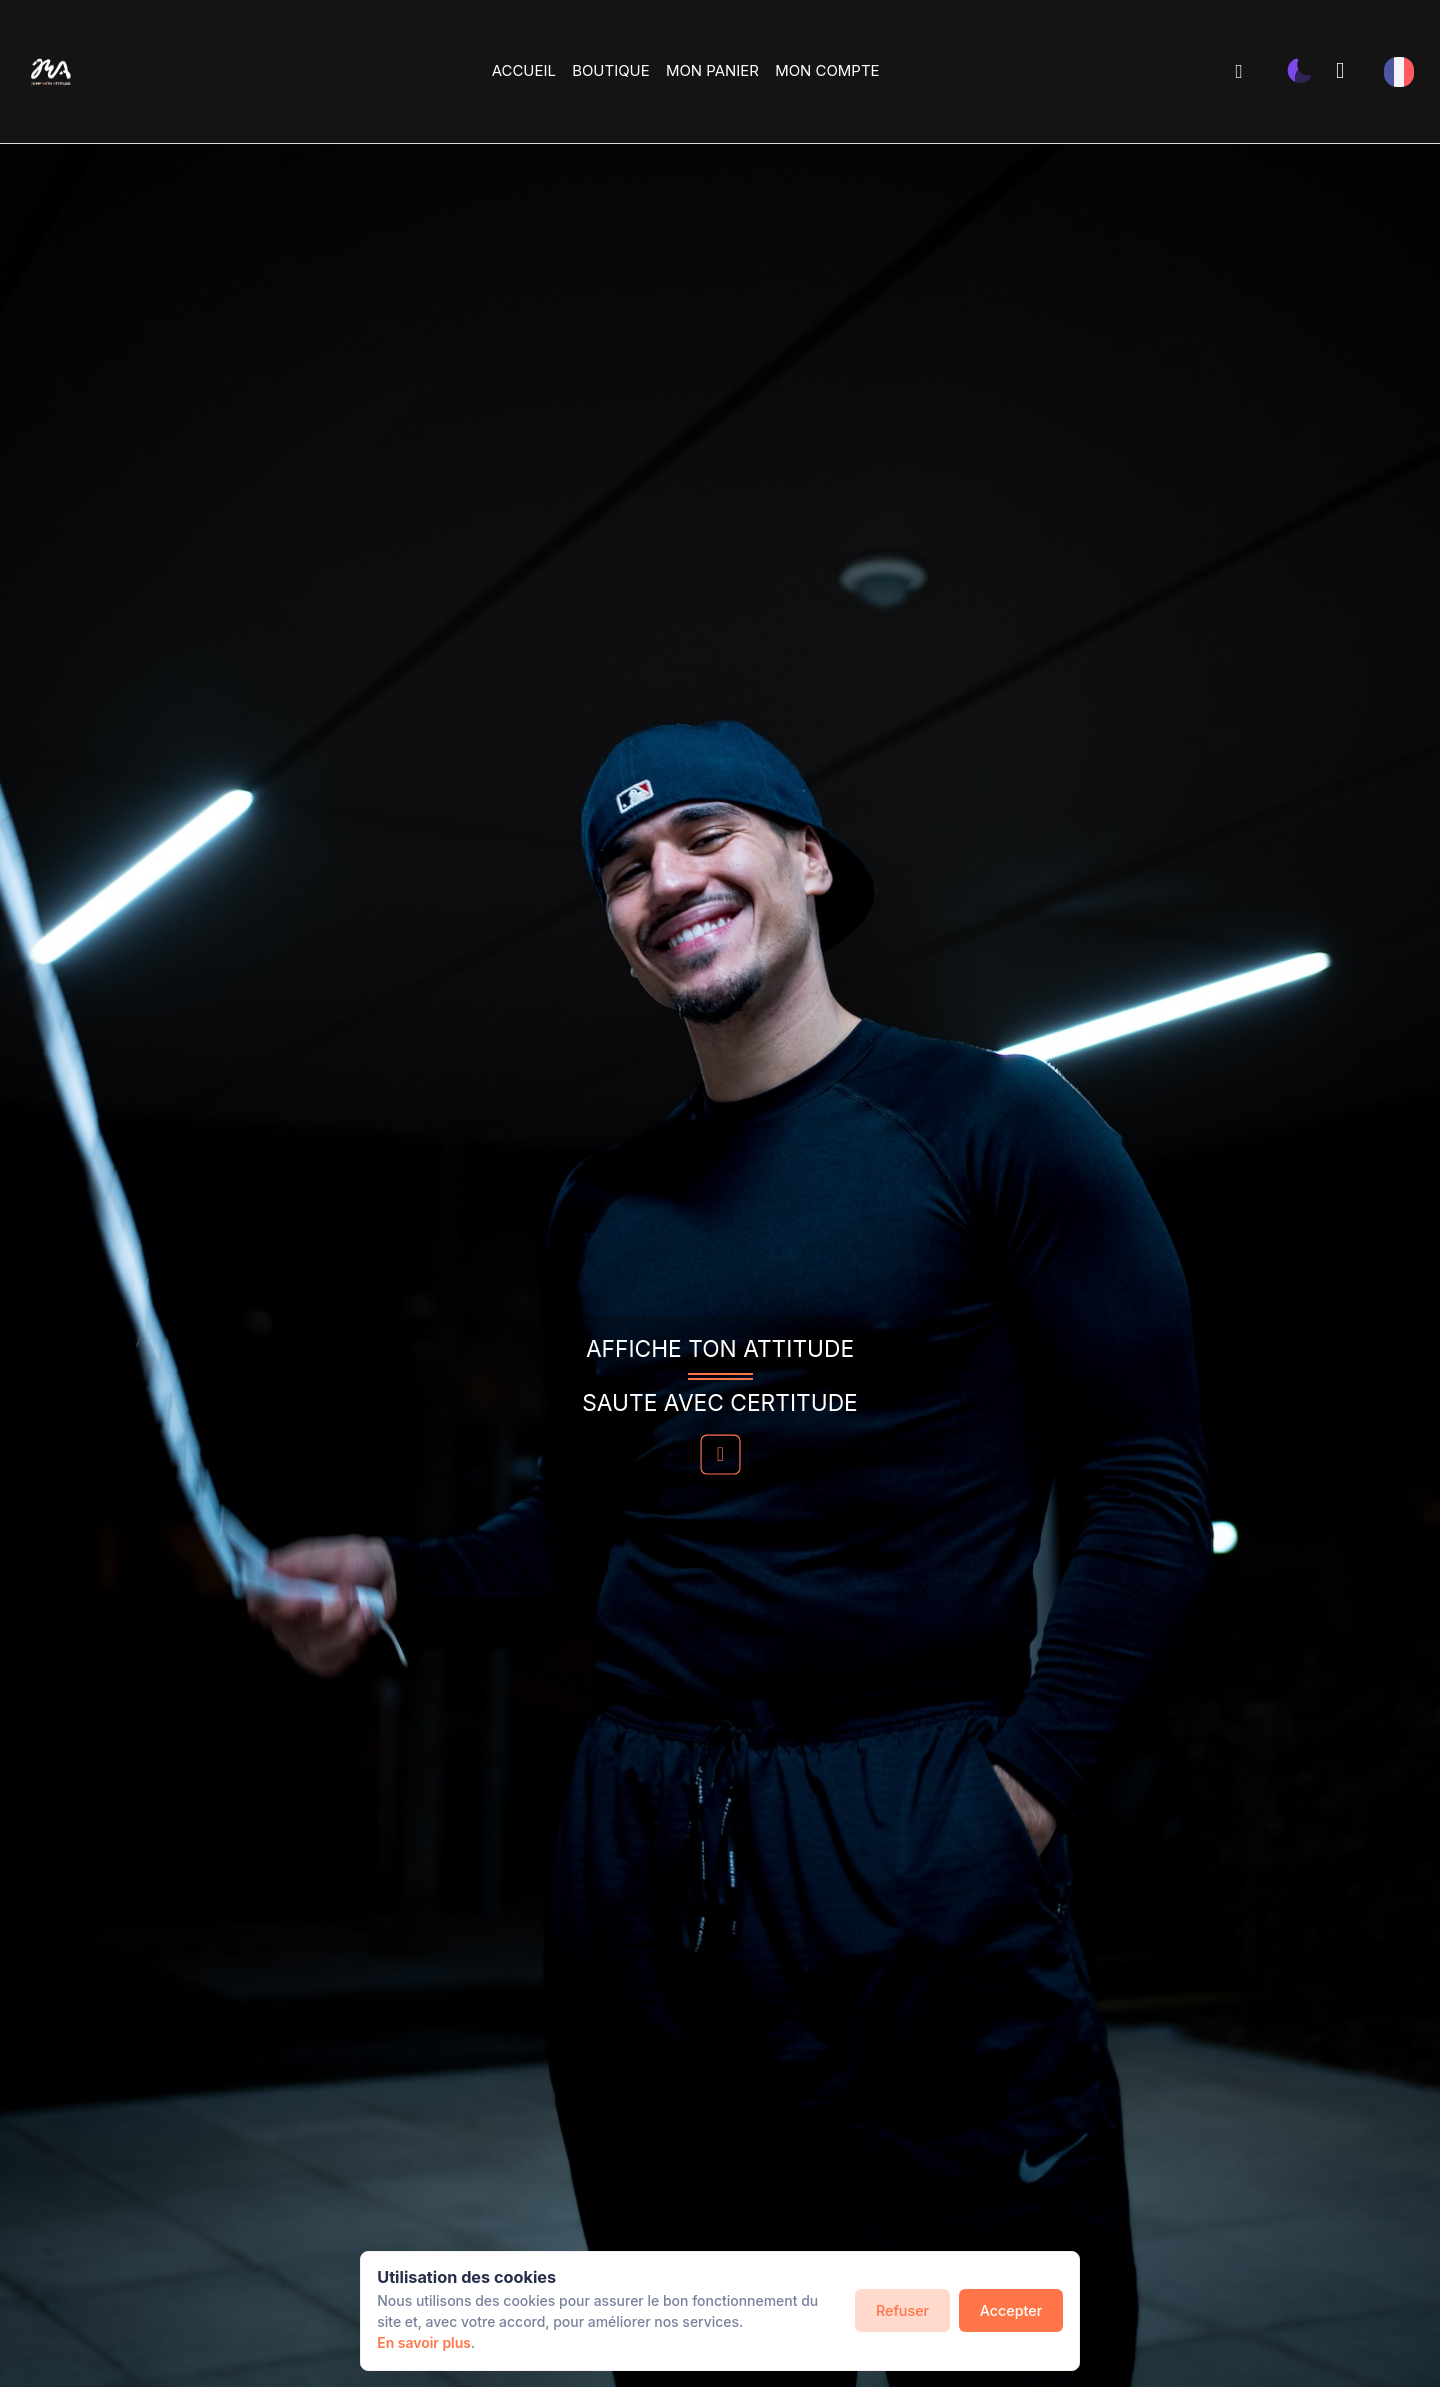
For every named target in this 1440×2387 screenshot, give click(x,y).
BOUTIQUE (610, 71)
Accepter (1011, 2310)
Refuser (902, 2310)
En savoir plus (424, 2342)
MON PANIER (712, 71)
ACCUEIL (524, 71)
